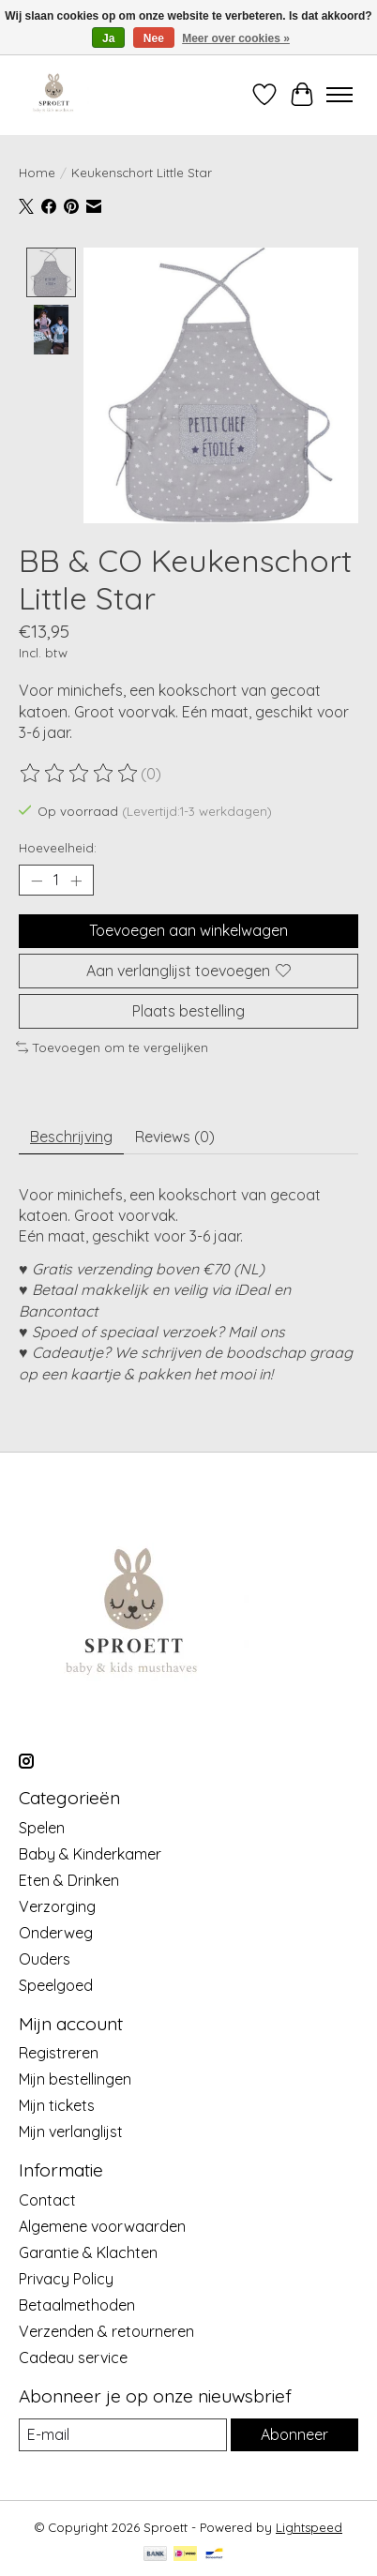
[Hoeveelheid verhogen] (76, 882)
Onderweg (56, 1934)
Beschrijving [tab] (71, 1137)
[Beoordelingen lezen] (80, 774)
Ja (108, 38)
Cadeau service (73, 2359)
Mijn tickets (57, 2107)
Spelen (42, 1829)
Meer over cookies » (236, 38)
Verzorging (57, 1908)
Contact (47, 2201)
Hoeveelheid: (58, 849)
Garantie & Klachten (88, 2254)
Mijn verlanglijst (71, 2133)
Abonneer (294, 2436)
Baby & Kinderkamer (90, 1855)
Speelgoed (56, 1987)
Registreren (58, 2054)
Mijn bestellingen (75, 2080)
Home (37, 172)
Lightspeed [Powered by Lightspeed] (309, 2529)
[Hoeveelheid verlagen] (36, 882)
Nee (153, 38)
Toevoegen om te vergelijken (112, 1049)
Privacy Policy (66, 2280)
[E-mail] (123, 2436)
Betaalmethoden (77, 2306)
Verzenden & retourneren (106, 2333)
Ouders (44, 1960)
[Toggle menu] (339, 94)
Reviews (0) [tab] (175, 1137)
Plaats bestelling (188, 1012)
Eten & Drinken (69, 1882)
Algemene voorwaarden (102, 2228)
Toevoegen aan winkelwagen (188, 932)
